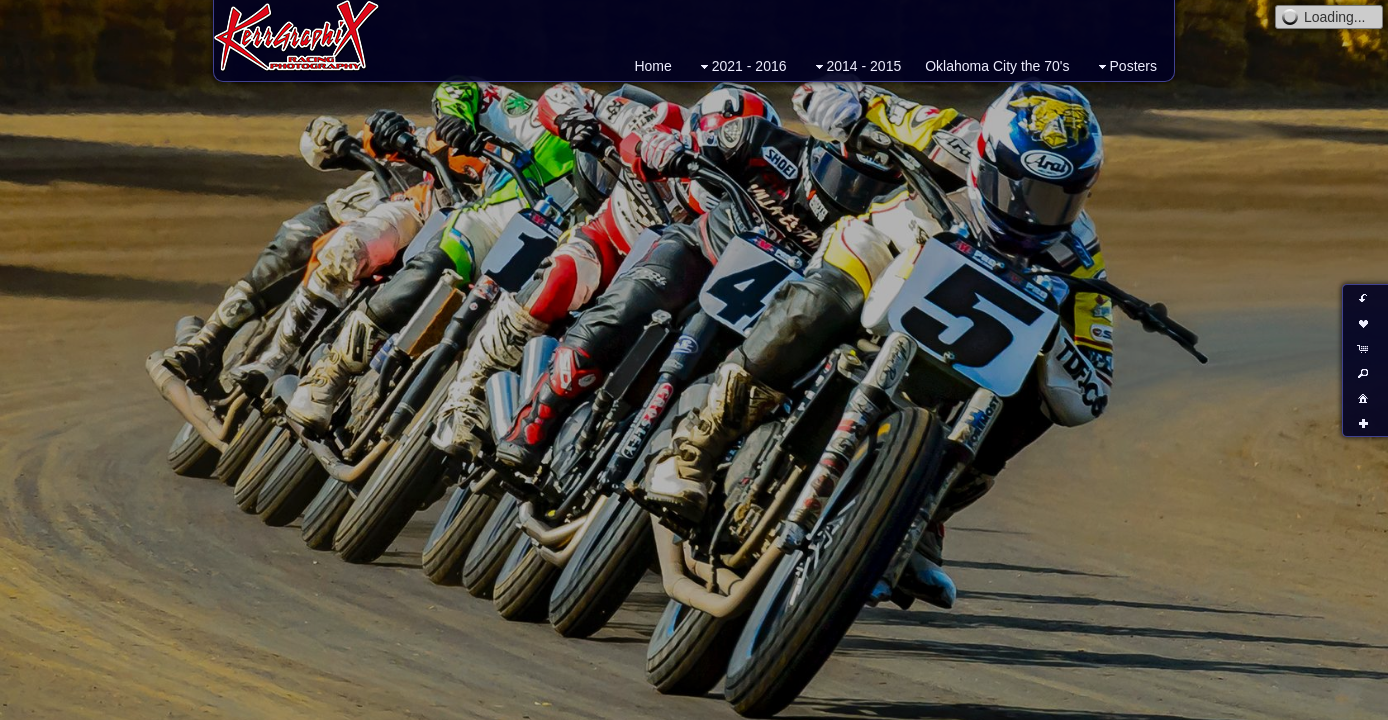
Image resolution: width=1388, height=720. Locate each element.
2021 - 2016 (741, 66)
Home (652, 66)
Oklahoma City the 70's (997, 66)
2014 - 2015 (856, 66)
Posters (1125, 66)
